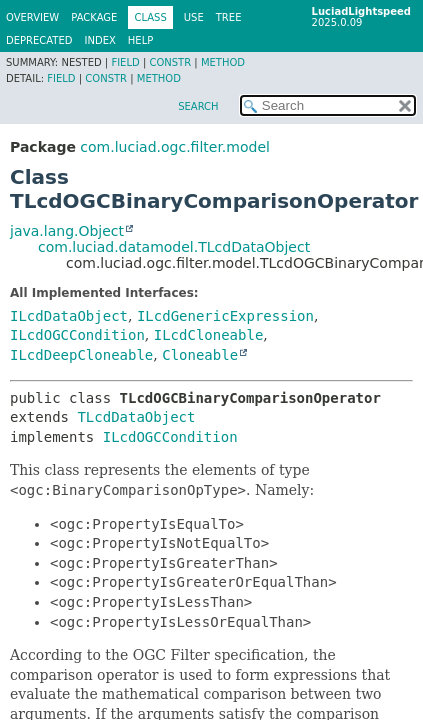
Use (194, 17)
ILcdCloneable (209, 335)
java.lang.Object (67, 231)
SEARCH (198, 106)
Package (94, 17)
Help (140, 40)
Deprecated (39, 40)
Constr (170, 62)
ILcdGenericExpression (225, 316)
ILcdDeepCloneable (81, 355)
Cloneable (200, 355)
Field (125, 62)
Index (100, 40)
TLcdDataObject (136, 417)
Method (223, 62)
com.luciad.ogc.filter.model (175, 147)
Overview (32, 17)
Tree (229, 17)
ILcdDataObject (69, 316)
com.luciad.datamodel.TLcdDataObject (174, 247)
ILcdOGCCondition (77, 335)
